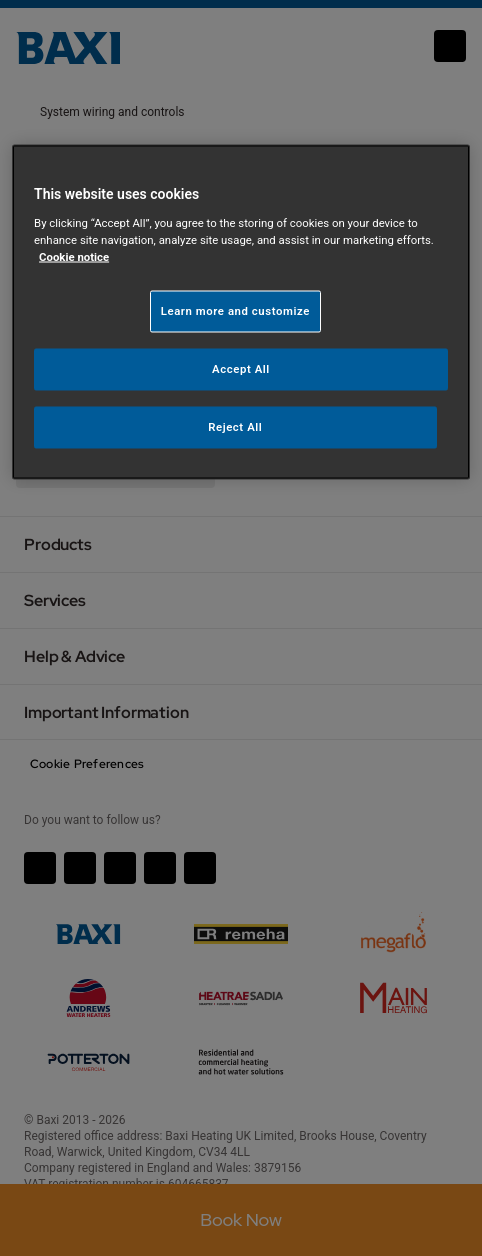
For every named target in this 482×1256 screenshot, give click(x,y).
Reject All (235, 427)
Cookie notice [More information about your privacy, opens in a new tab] (74, 257)
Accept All (241, 369)
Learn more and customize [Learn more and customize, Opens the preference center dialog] (235, 311)
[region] (241, 312)
